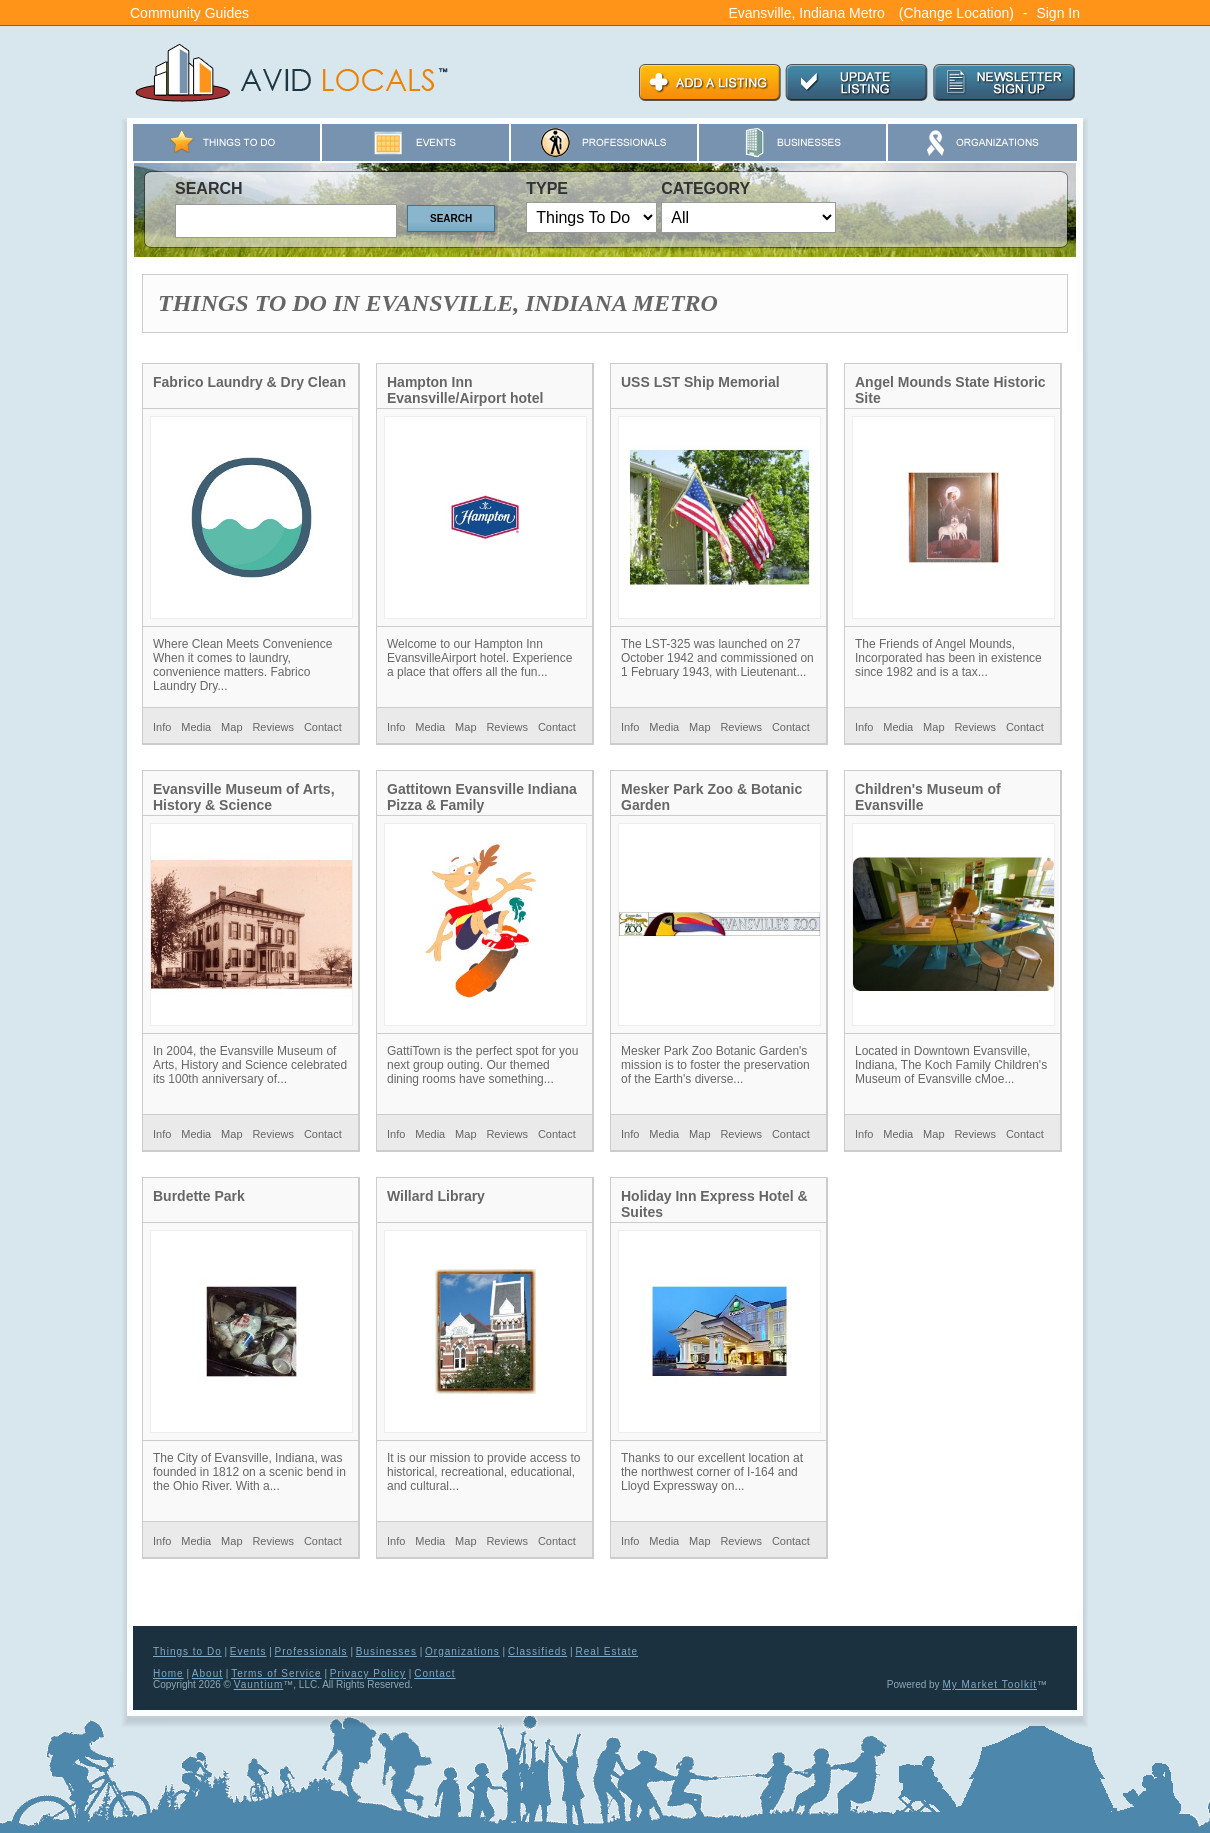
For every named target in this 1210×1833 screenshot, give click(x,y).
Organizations (462, 1651)
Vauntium (259, 1684)
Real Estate (606, 1651)
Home (168, 1673)
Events (248, 1651)
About (207, 1673)
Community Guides (189, 13)
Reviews (273, 727)
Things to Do (187, 1651)
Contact (323, 727)
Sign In (1058, 13)
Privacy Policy (368, 1673)
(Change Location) (956, 13)
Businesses (386, 1651)
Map (231, 727)
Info (162, 727)
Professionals (311, 1651)
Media (196, 727)
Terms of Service (276, 1673)
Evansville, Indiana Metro (806, 13)
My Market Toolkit (989, 1684)
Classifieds (537, 1651)
